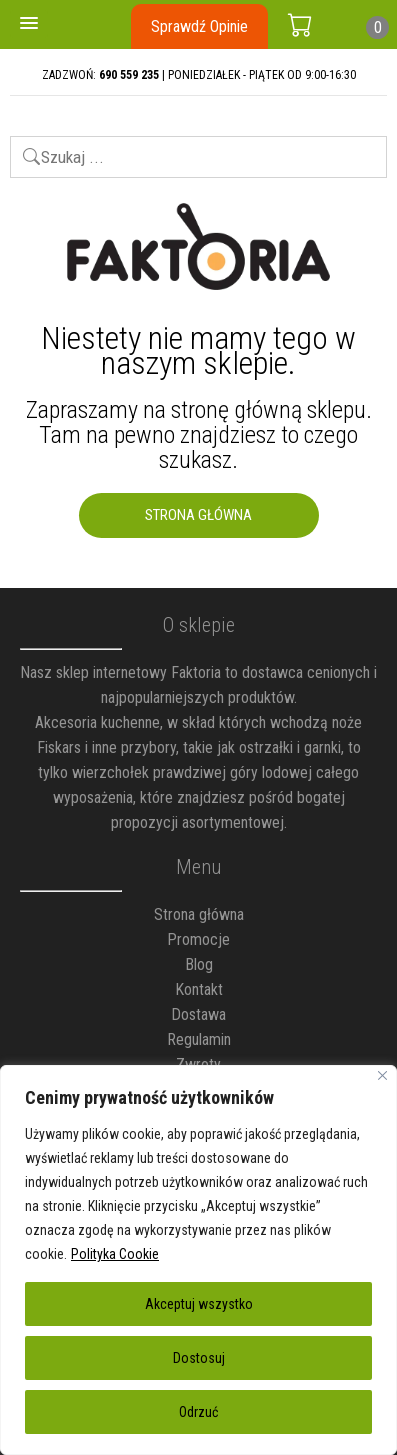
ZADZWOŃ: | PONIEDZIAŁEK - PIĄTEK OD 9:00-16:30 (199, 75)
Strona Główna (198, 515)
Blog (199, 964)
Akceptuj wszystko (199, 1304)
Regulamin (199, 1039)
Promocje (198, 939)
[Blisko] (382, 1075)
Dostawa (198, 1014)
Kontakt (199, 989)
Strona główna (199, 914)
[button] (29, 24)
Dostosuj (199, 1358)
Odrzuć (198, 1412)
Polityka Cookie (115, 1254)
